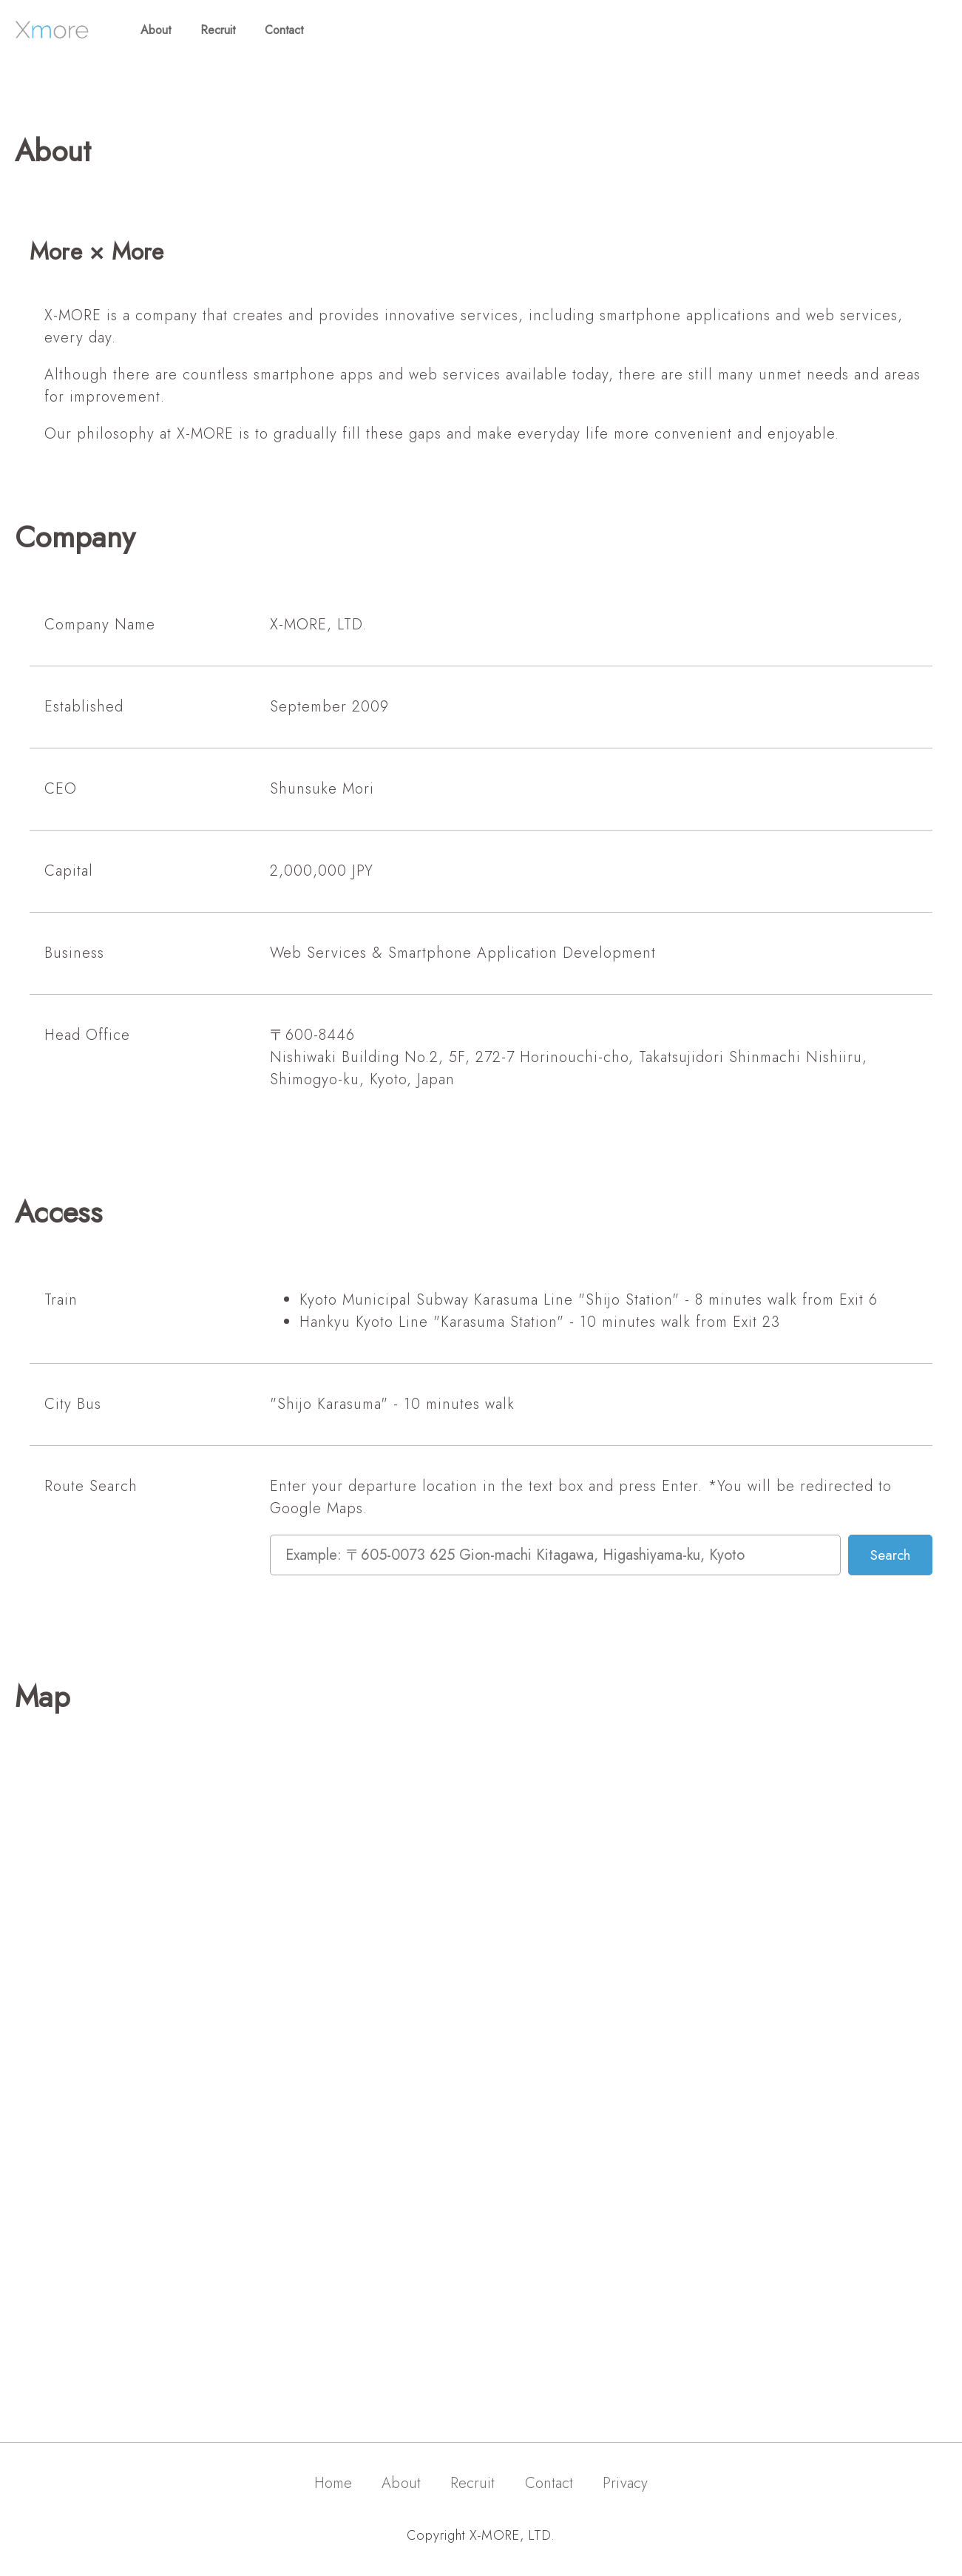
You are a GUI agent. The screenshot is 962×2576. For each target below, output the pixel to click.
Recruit (217, 29)
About (155, 29)
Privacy (625, 2483)
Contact (284, 29)
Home (333, 2483)
